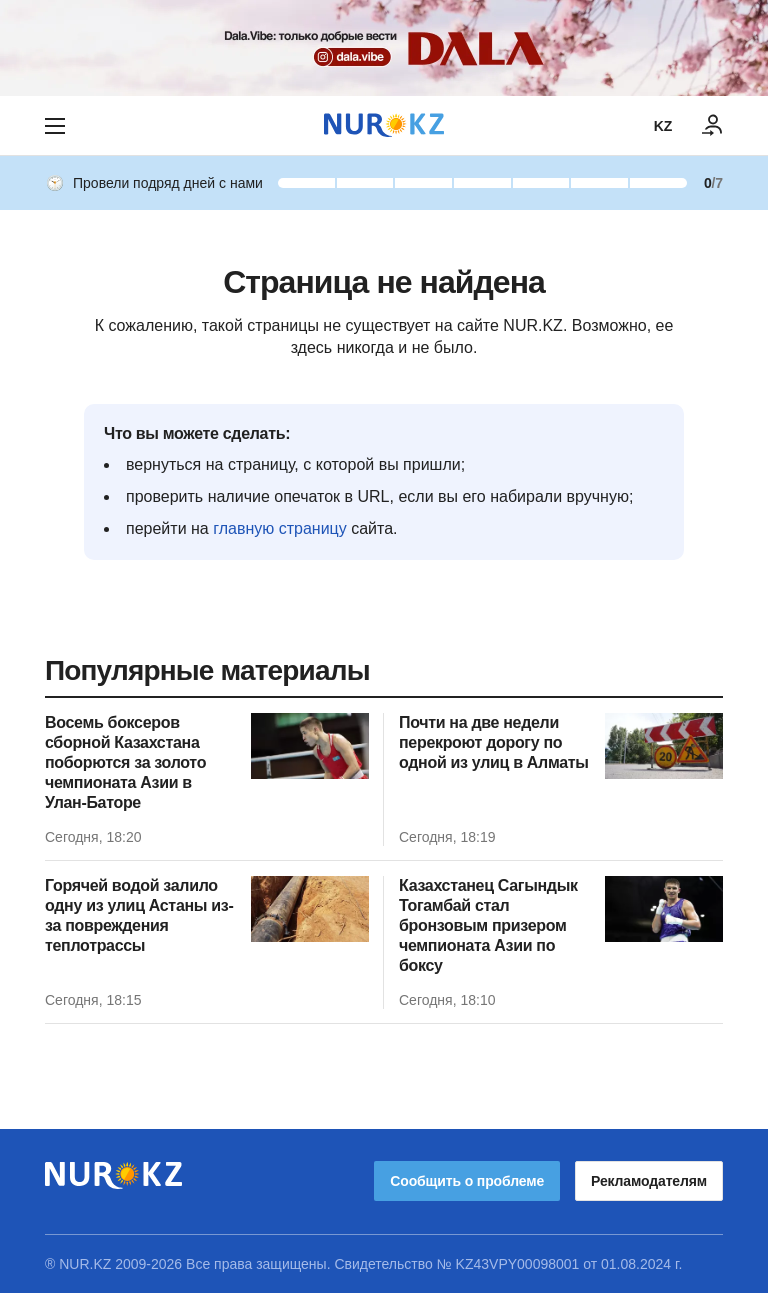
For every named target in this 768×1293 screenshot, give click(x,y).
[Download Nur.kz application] (384, 48)
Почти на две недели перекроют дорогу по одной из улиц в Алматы (494, 742)
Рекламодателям (649, 1181)
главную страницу (280, 528)
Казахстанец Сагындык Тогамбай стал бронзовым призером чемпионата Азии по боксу (488, 925)
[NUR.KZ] (384, 125)
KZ (663, 126)
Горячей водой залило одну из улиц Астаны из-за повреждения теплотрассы (139, 915)
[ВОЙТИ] (713, 126)
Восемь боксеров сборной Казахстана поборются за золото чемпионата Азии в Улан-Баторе (125, 762)
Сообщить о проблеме (467, 1181)
